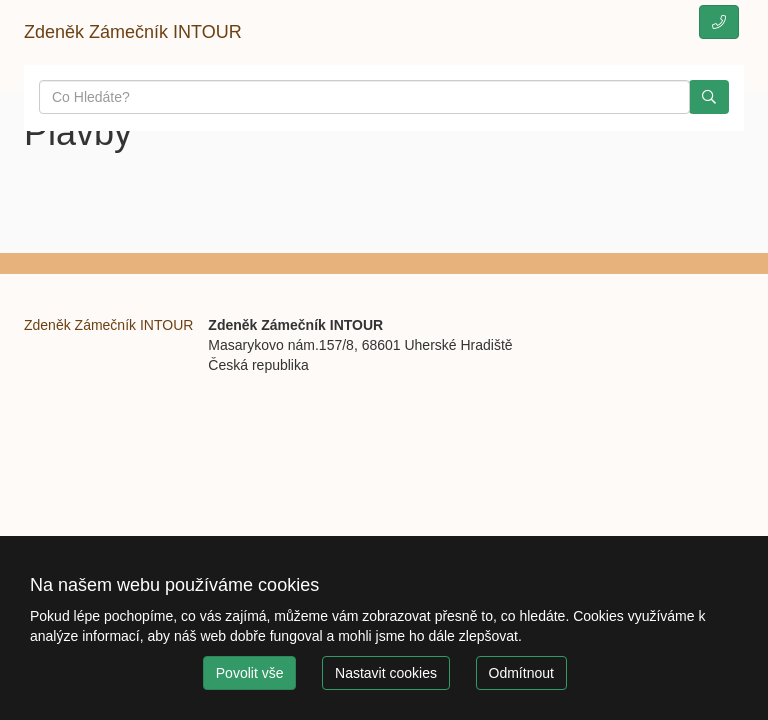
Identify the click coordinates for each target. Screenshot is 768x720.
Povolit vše (250, 673)
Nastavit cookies (386, 673)
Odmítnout (521, 673)
